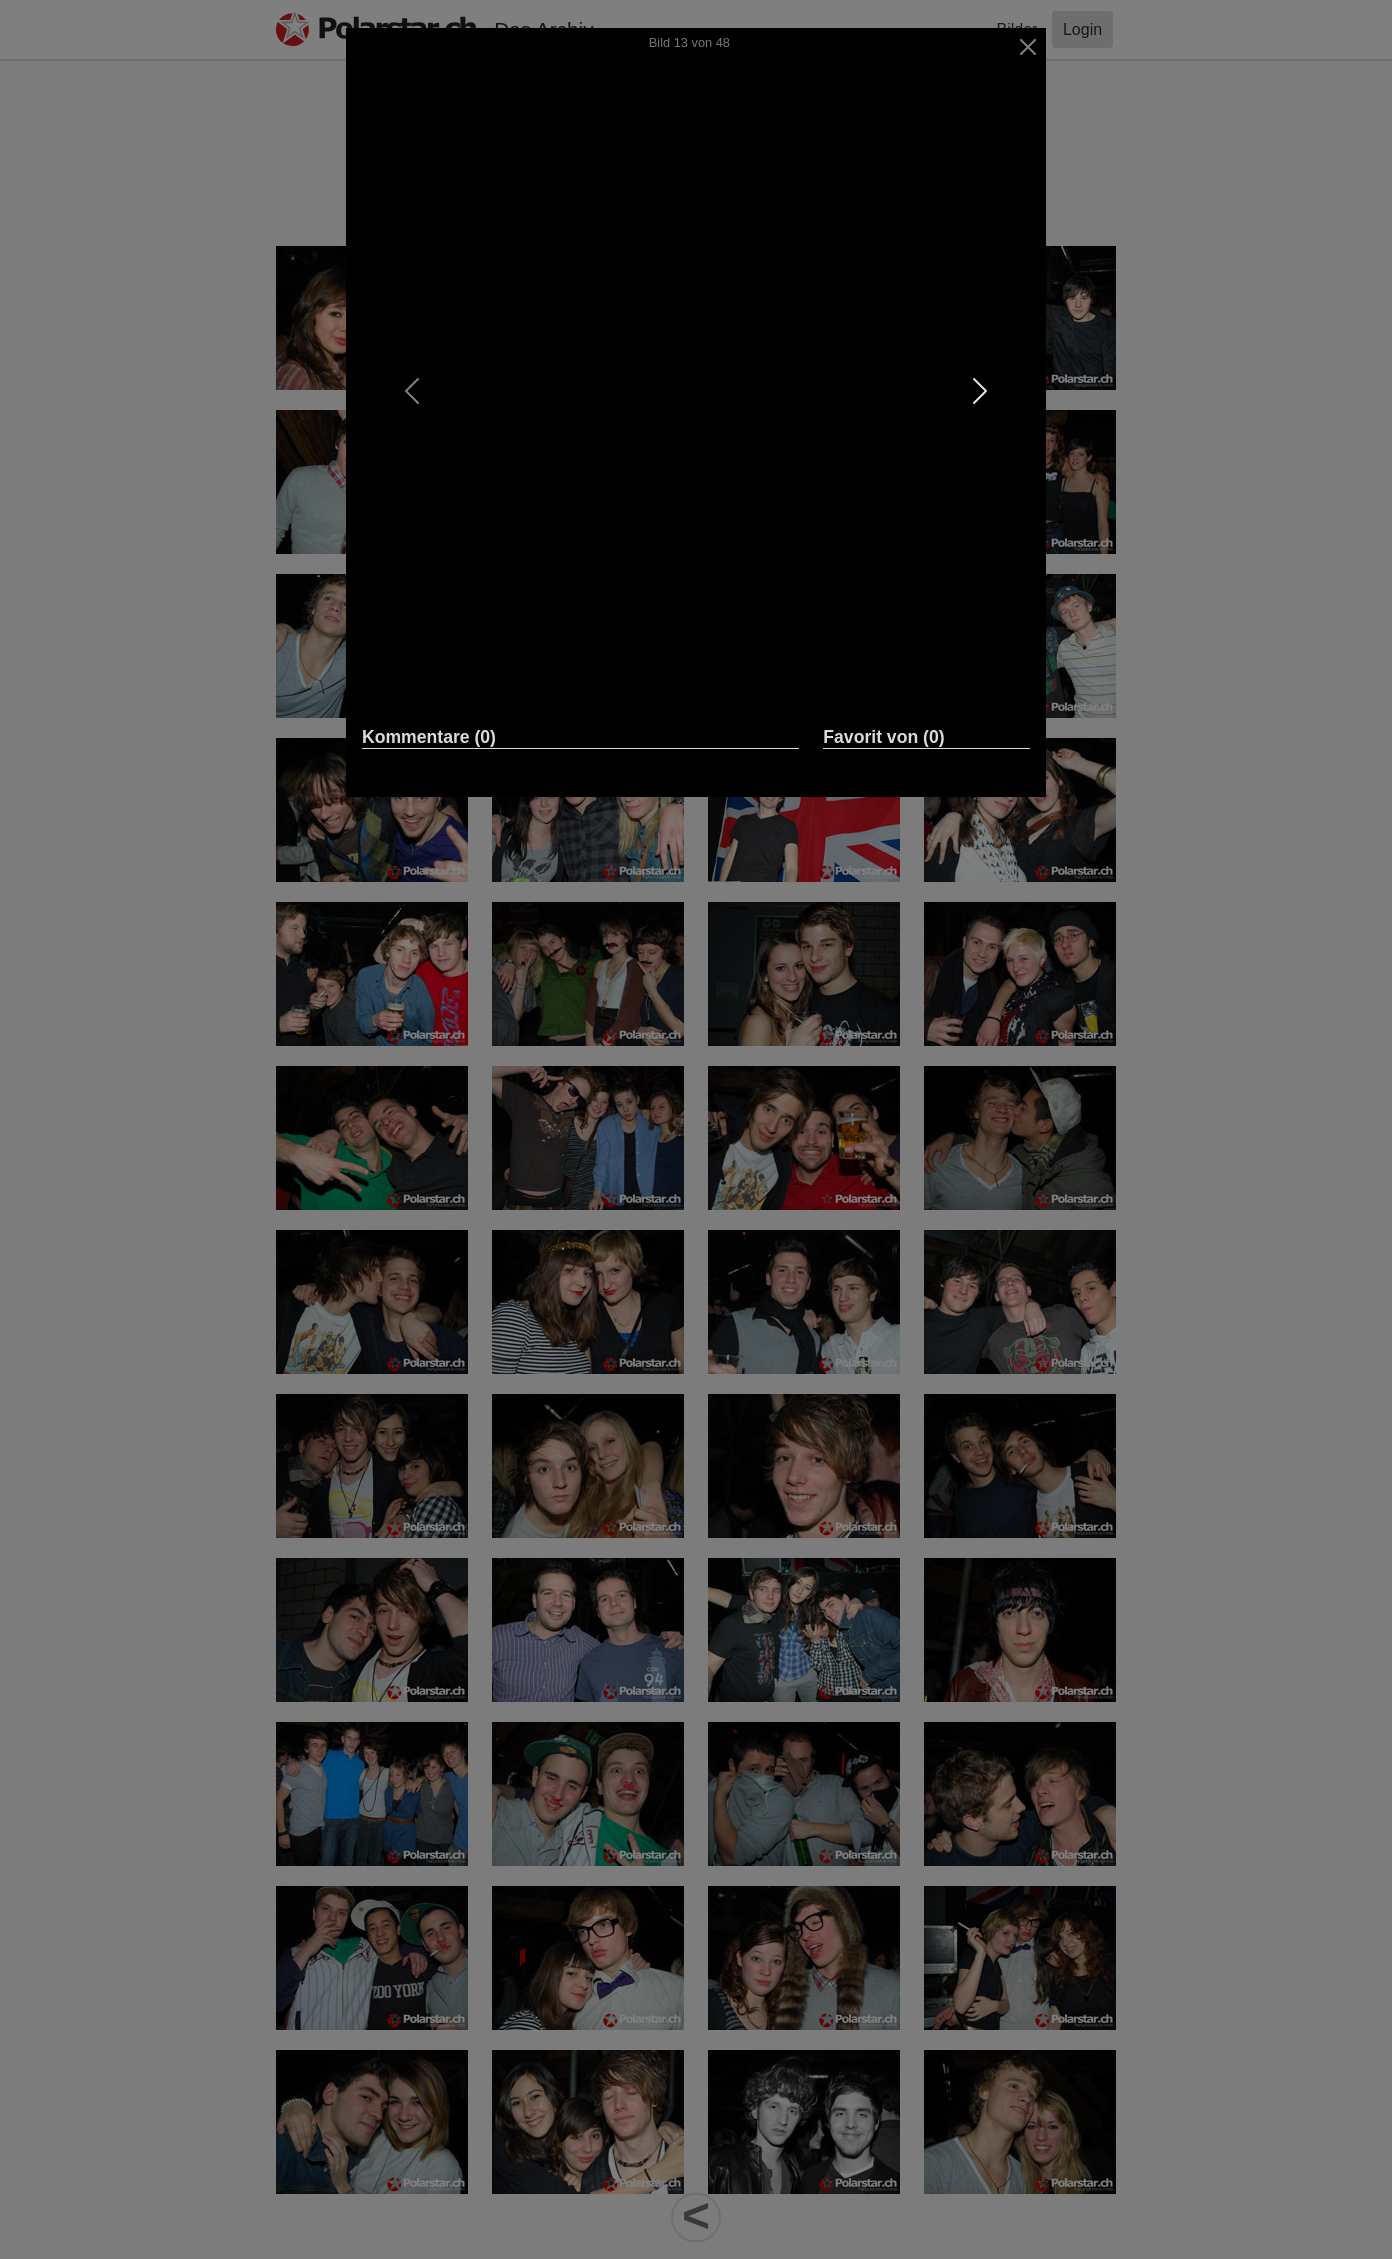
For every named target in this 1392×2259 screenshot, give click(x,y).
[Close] (1028, 47)
